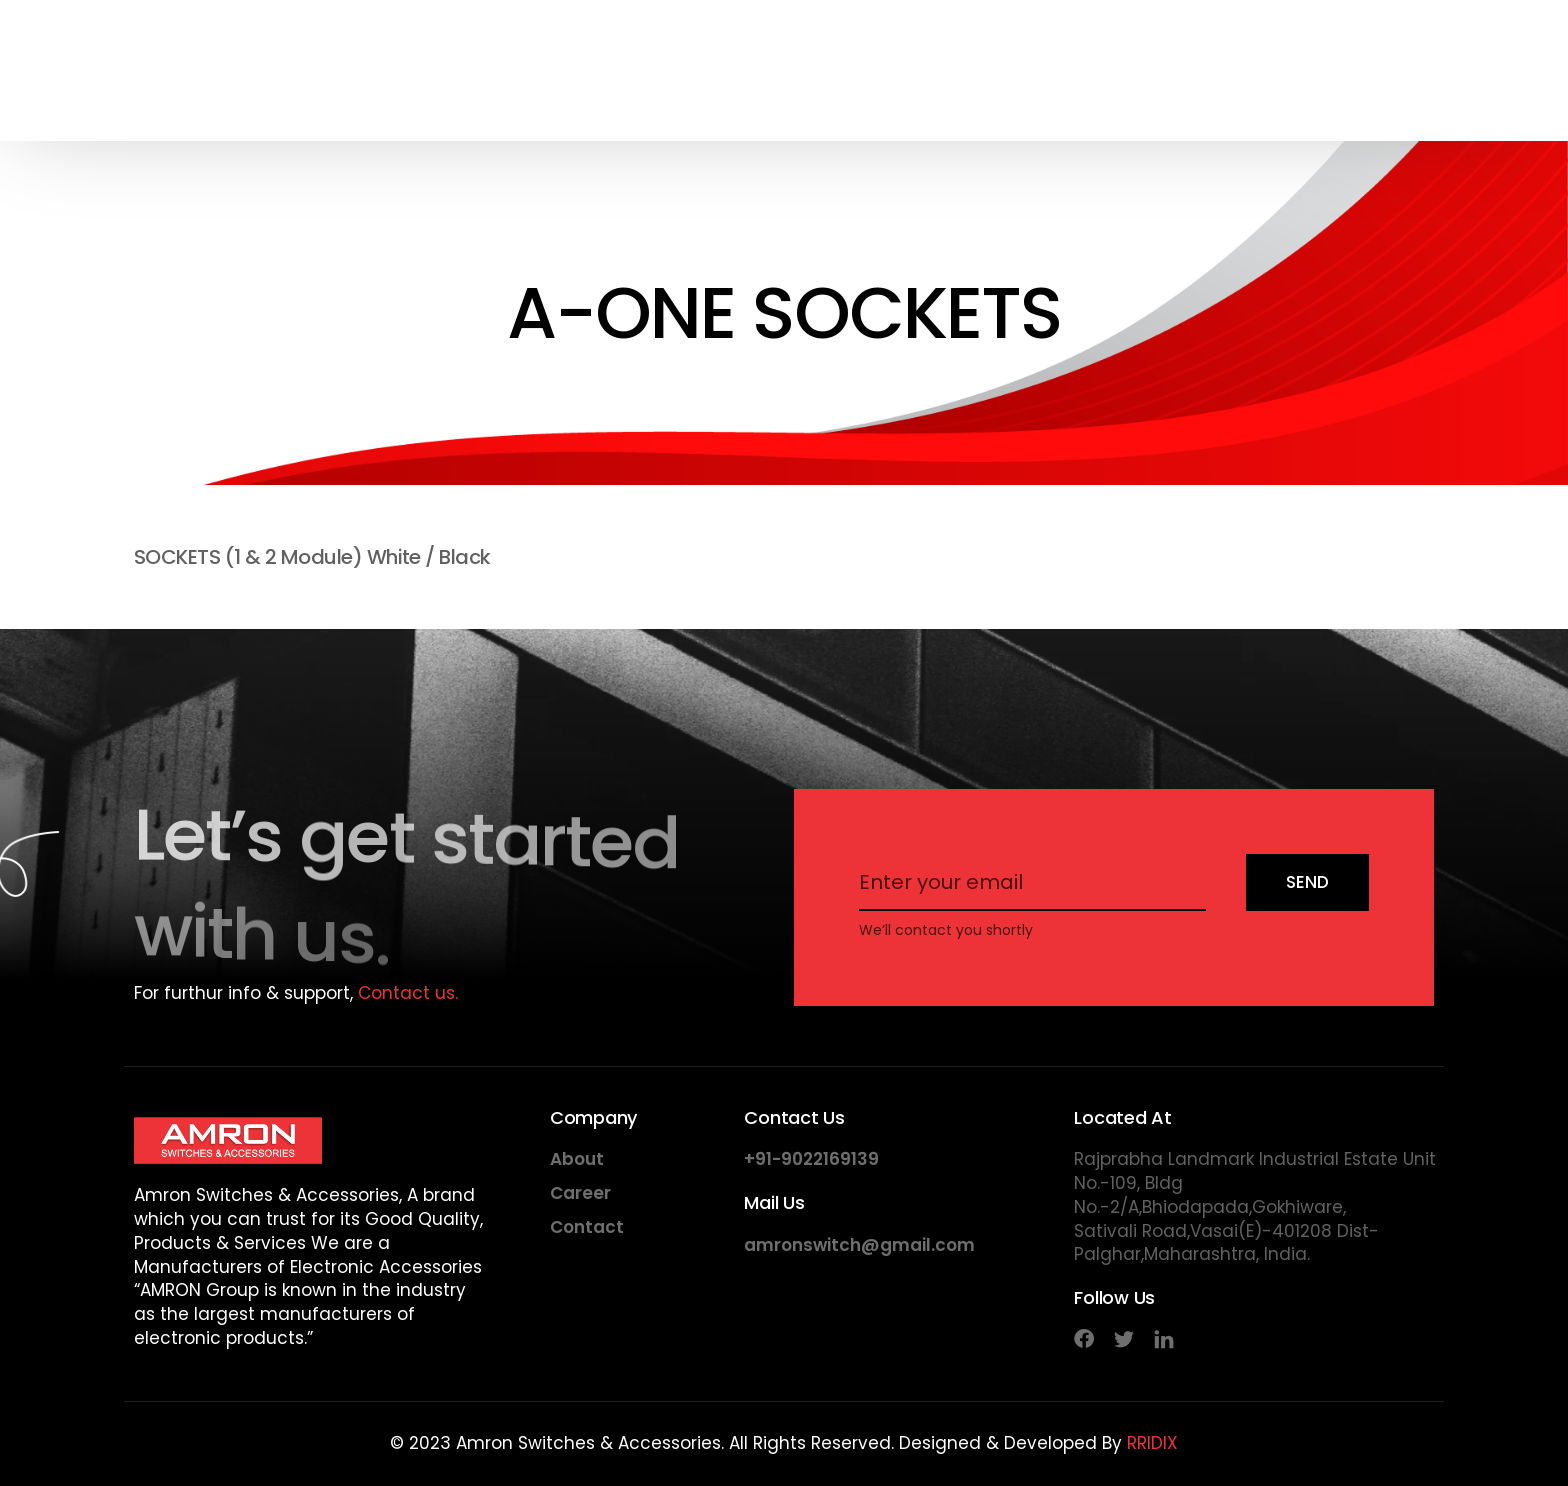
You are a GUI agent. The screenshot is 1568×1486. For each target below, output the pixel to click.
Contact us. (408, 993)
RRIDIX (1152, 1443)
